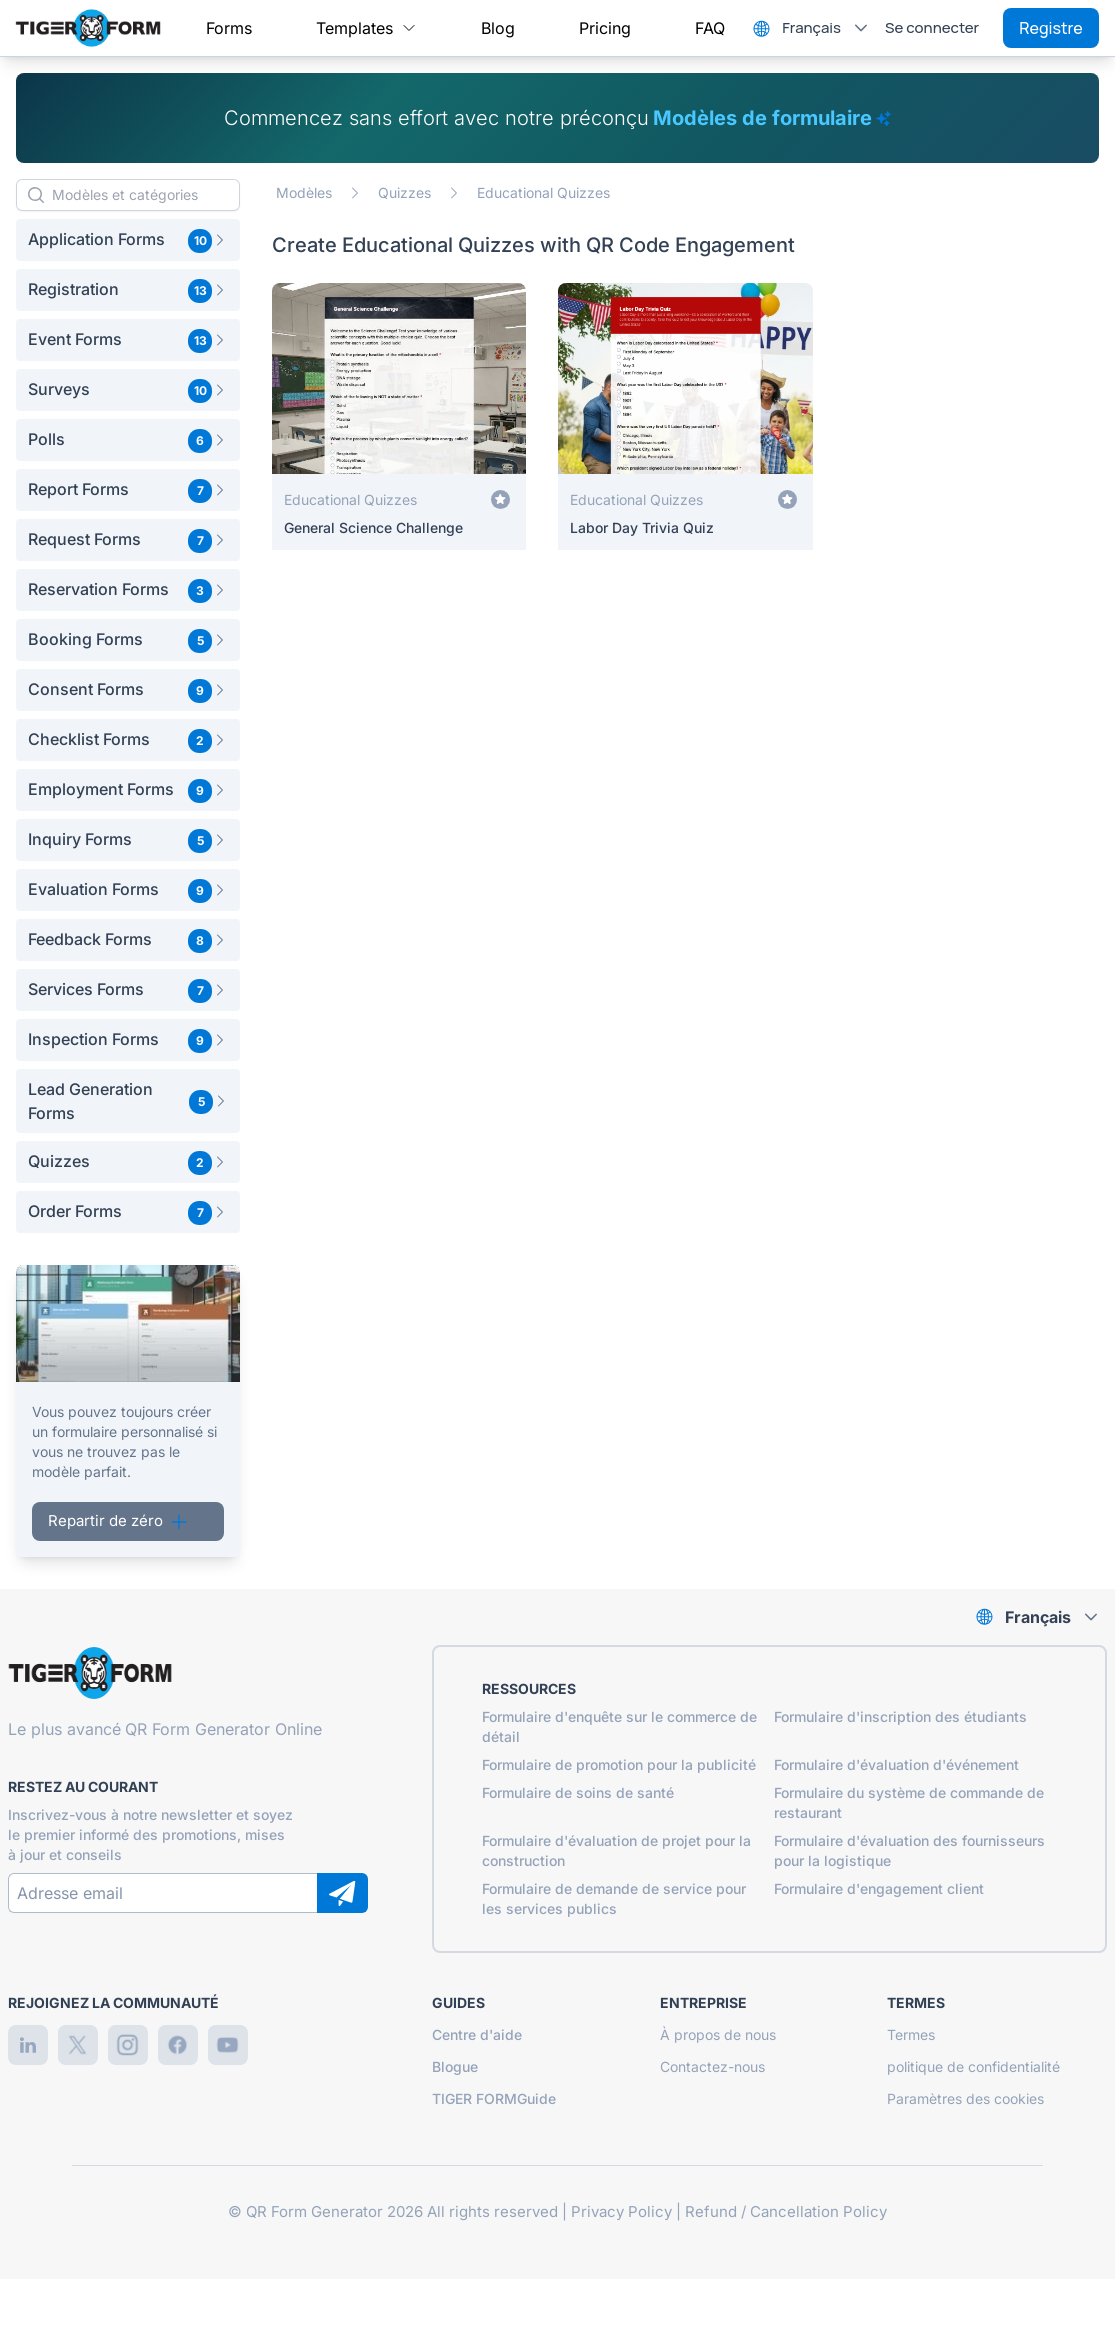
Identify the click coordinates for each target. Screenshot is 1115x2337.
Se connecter (932, 27)
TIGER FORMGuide (494, 2098)
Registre (1051, 28)
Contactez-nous (712, 2066)
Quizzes (404, 192)
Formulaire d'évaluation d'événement (896, 1764)
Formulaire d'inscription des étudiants (900, 1716)
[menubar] (465, 28)
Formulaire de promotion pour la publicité (619, 1764)
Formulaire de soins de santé (578, 1792)
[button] (128, 240)
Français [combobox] (811, 27)
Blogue (455, 2066)
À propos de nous (718, 2034)
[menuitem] (229, 28)
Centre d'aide (477, 2034)
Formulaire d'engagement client (879, 1888)
